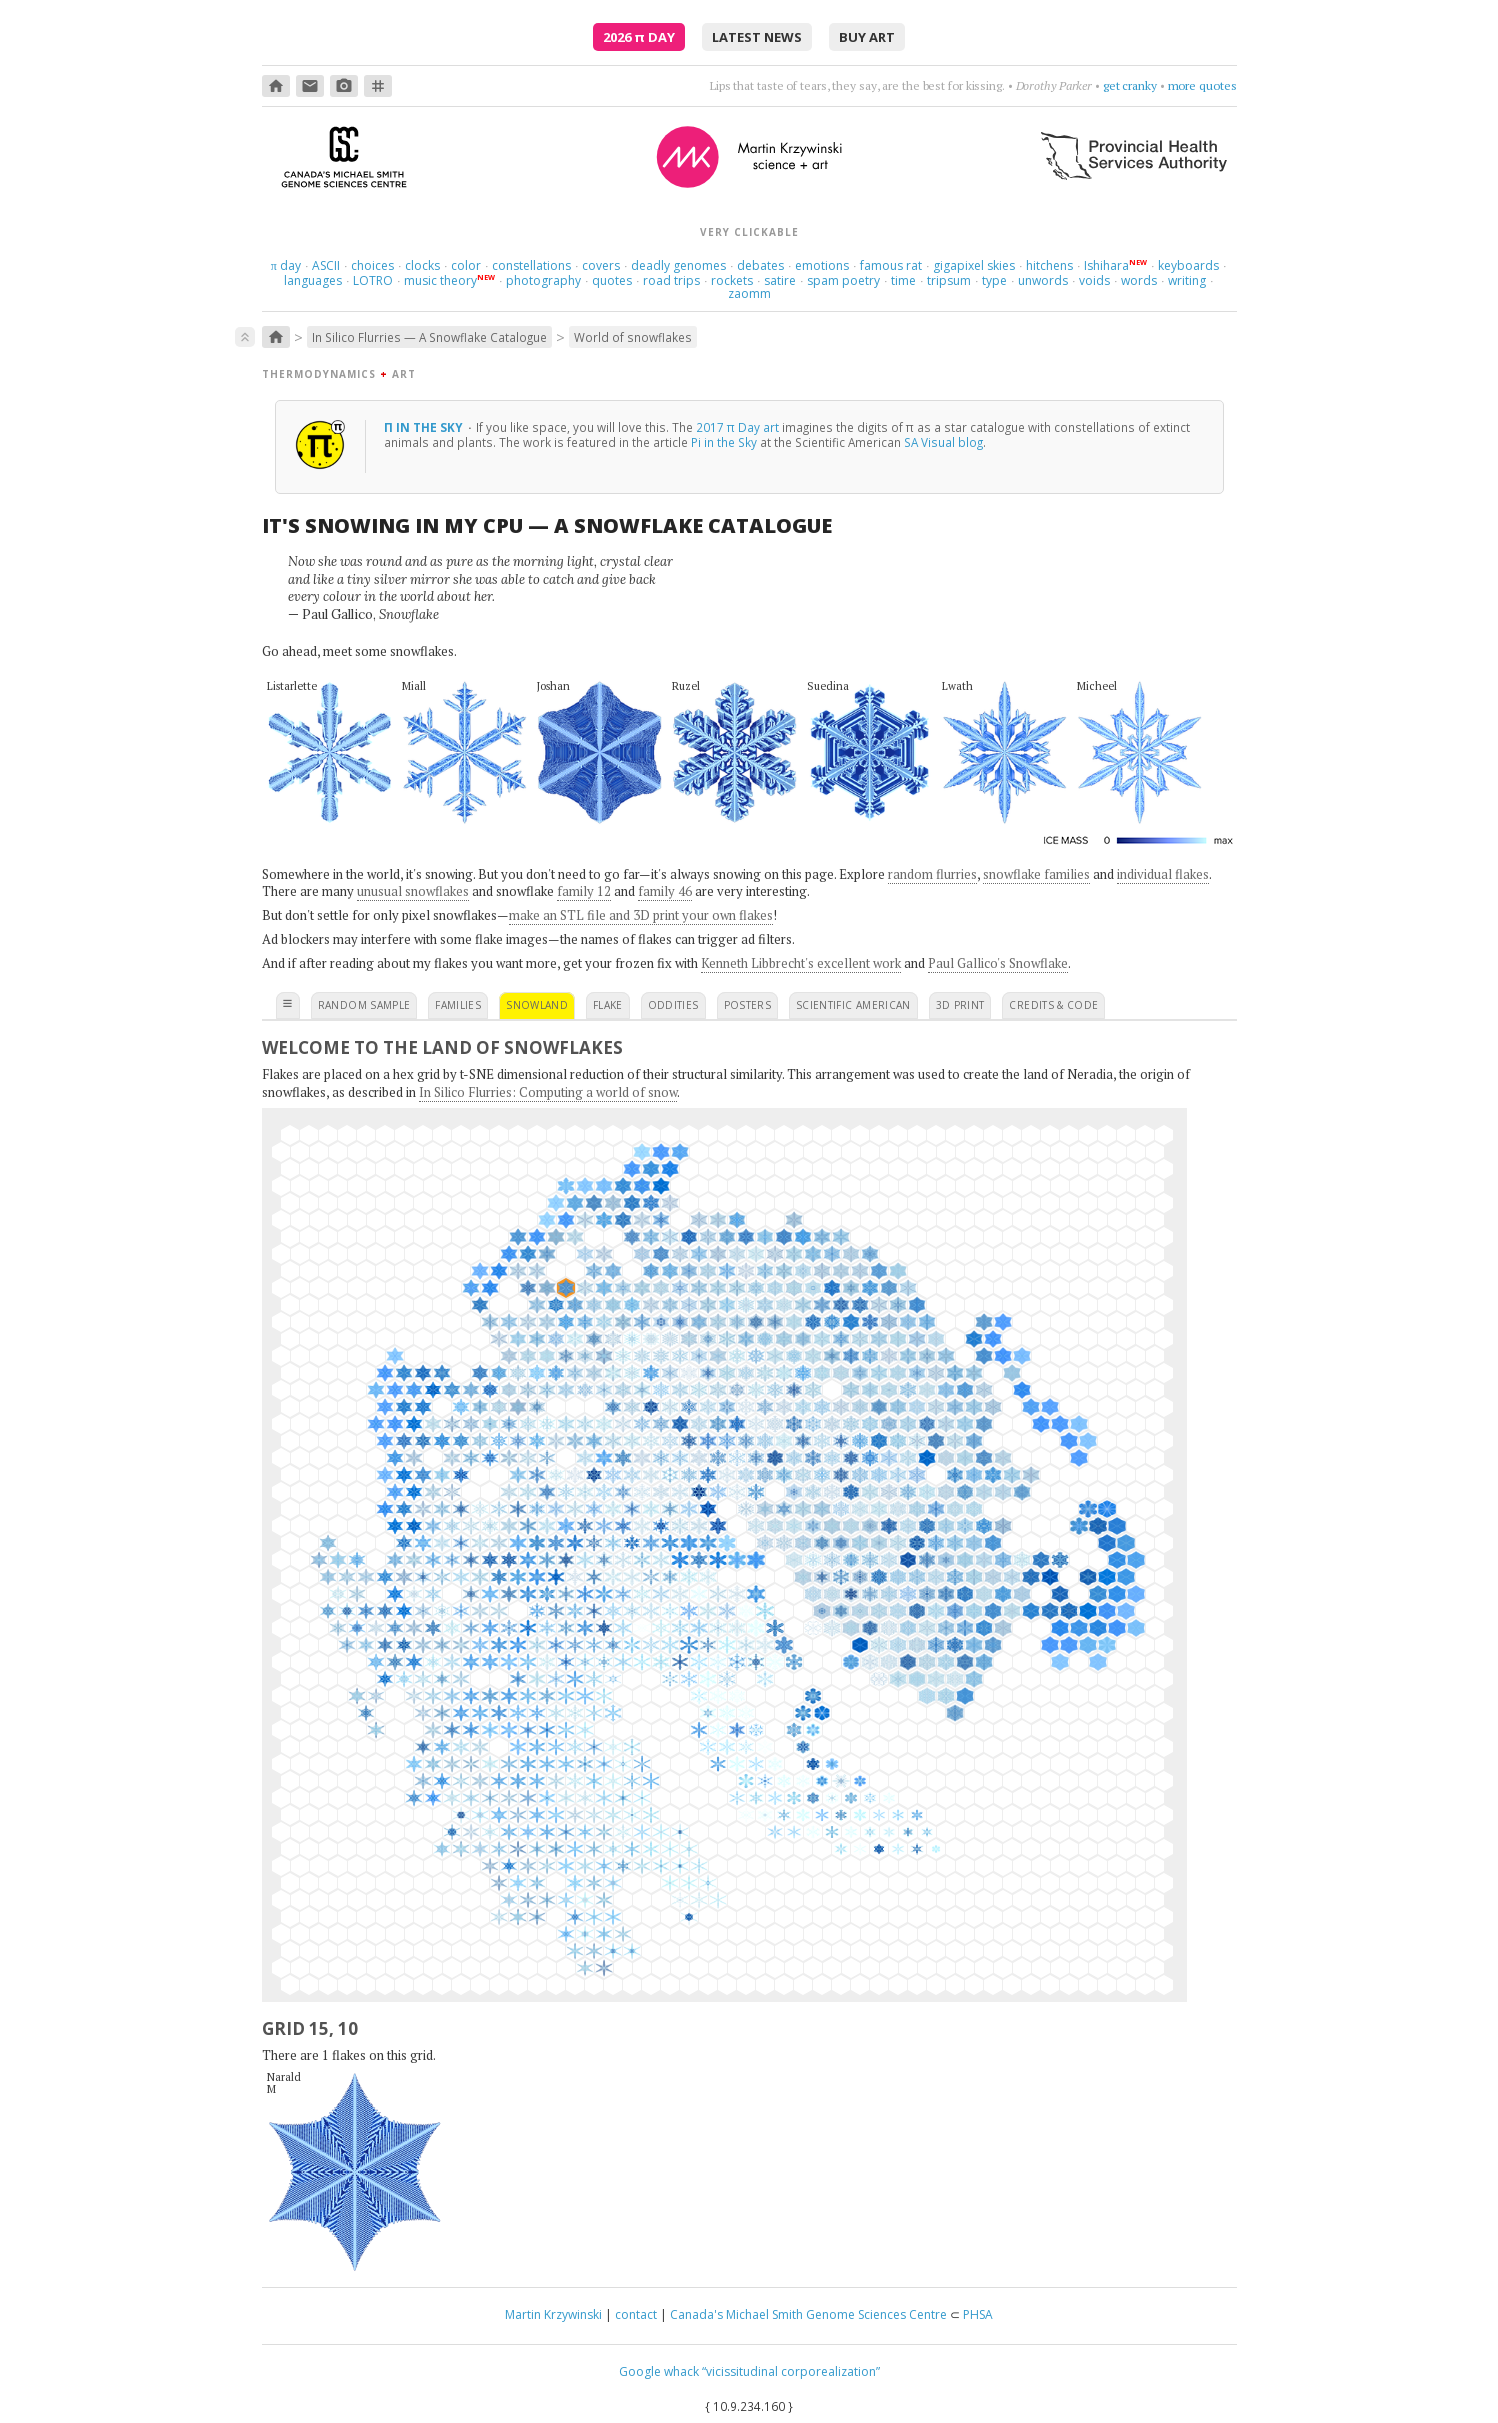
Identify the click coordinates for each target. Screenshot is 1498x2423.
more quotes (1202, 85)
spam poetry (843, 280)
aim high (1134, 85)
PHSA (978, 2314)
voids (1094, 280)
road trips (671, 280)
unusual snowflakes (413, 891)
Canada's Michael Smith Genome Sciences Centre (808, 2314)
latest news (757, 37)
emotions (822, 265)
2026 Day (639, 37)
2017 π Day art (737, 427)
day (286, 265)
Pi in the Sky (724, 442)
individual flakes (1163, 874)
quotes (612, 280)
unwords (1043, 280)
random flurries (932, 874)
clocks (422, 265)
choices (372, 265)
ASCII (326, 265)
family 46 (665, 891)
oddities (673, 1005)
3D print (960, 1005)
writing (1187, 280)
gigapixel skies (974, 265)
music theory (440, 280)
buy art (867, 37)
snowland (537, 1005)
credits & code (1053, 1005)
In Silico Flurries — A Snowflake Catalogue (429, 337)
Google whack (659, 2371)
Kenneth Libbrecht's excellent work (801, 963)
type (994, 280)
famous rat (891, 265)
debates (760, 265)
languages (313, 280)
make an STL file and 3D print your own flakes (641, 915)
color (466, 265)
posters (747, 1005)
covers (601, 265)
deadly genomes (678, 265)
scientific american (853, 1005)
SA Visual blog (943, 442)
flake (608, 1005)
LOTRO (373, 280)
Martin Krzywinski (553, 2314)
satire (780, 280)
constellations (531, 265)
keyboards (1188, 265)
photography (543, 280)
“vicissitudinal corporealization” (791, 2371)
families (458, 1005)
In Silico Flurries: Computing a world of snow (548, 1092)
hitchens (1049, 265)
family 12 (584, 891)
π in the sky (425, 427)
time (903, 280)
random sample (364, 1005)
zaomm (749, 293)
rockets (732, 280)
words (1139, 280)
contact (636, 2314)
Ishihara (1106, 265)
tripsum (949, 280)
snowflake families (1036, 874)
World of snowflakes (633, 337)
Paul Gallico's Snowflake (998, 963)
